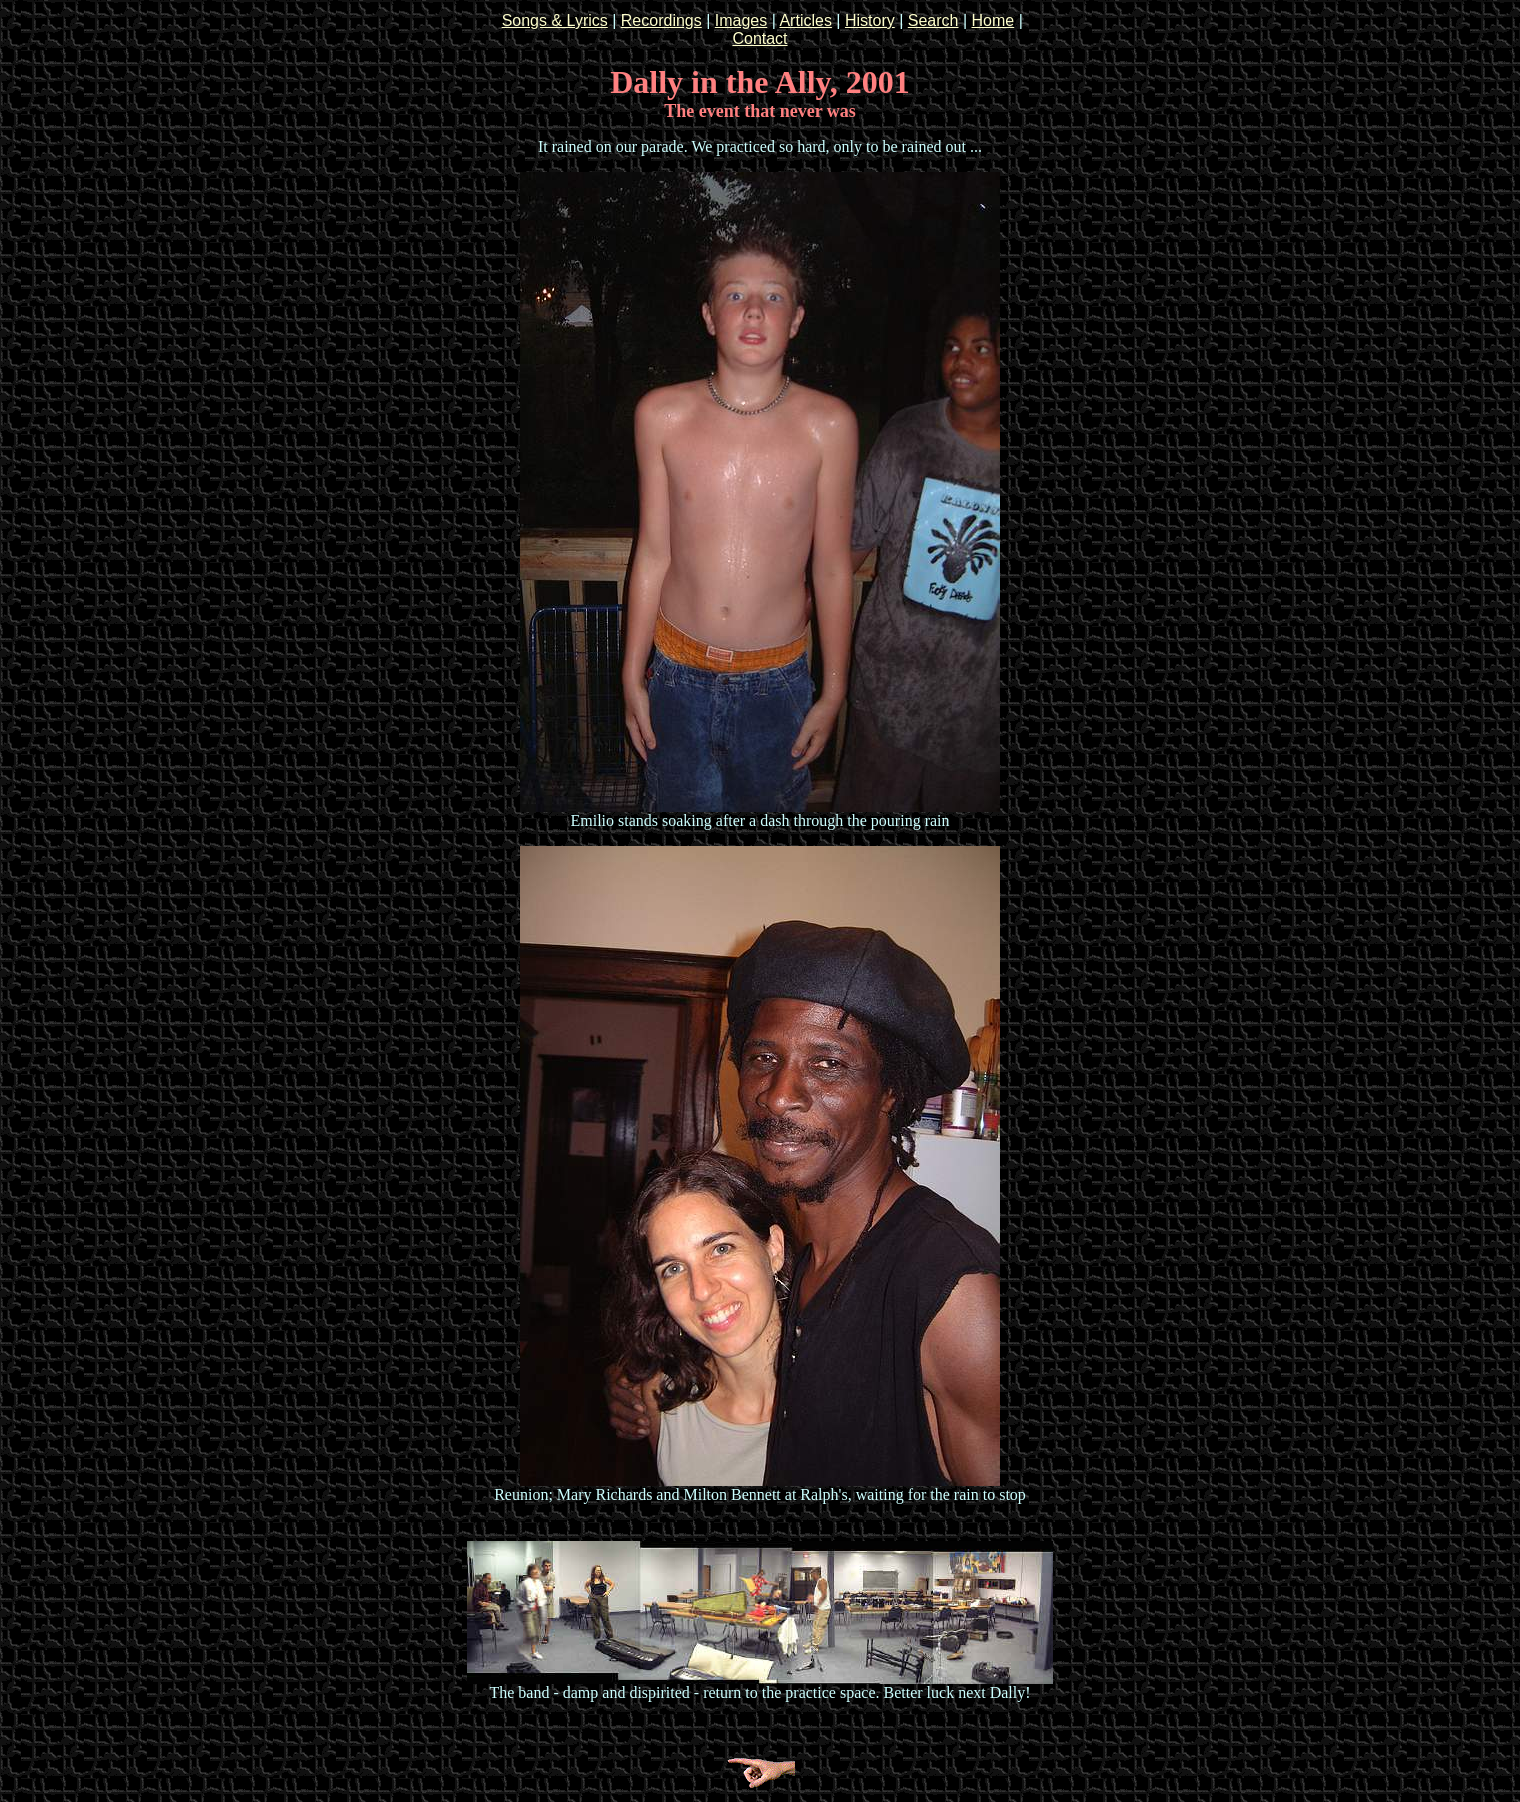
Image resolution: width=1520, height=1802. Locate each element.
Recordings (661, 20)
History (870, 20)
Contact (759, 38)
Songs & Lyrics (555, 20)
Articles (805, 20)
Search (933, 20)
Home (993, 20)
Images (741, 20)
